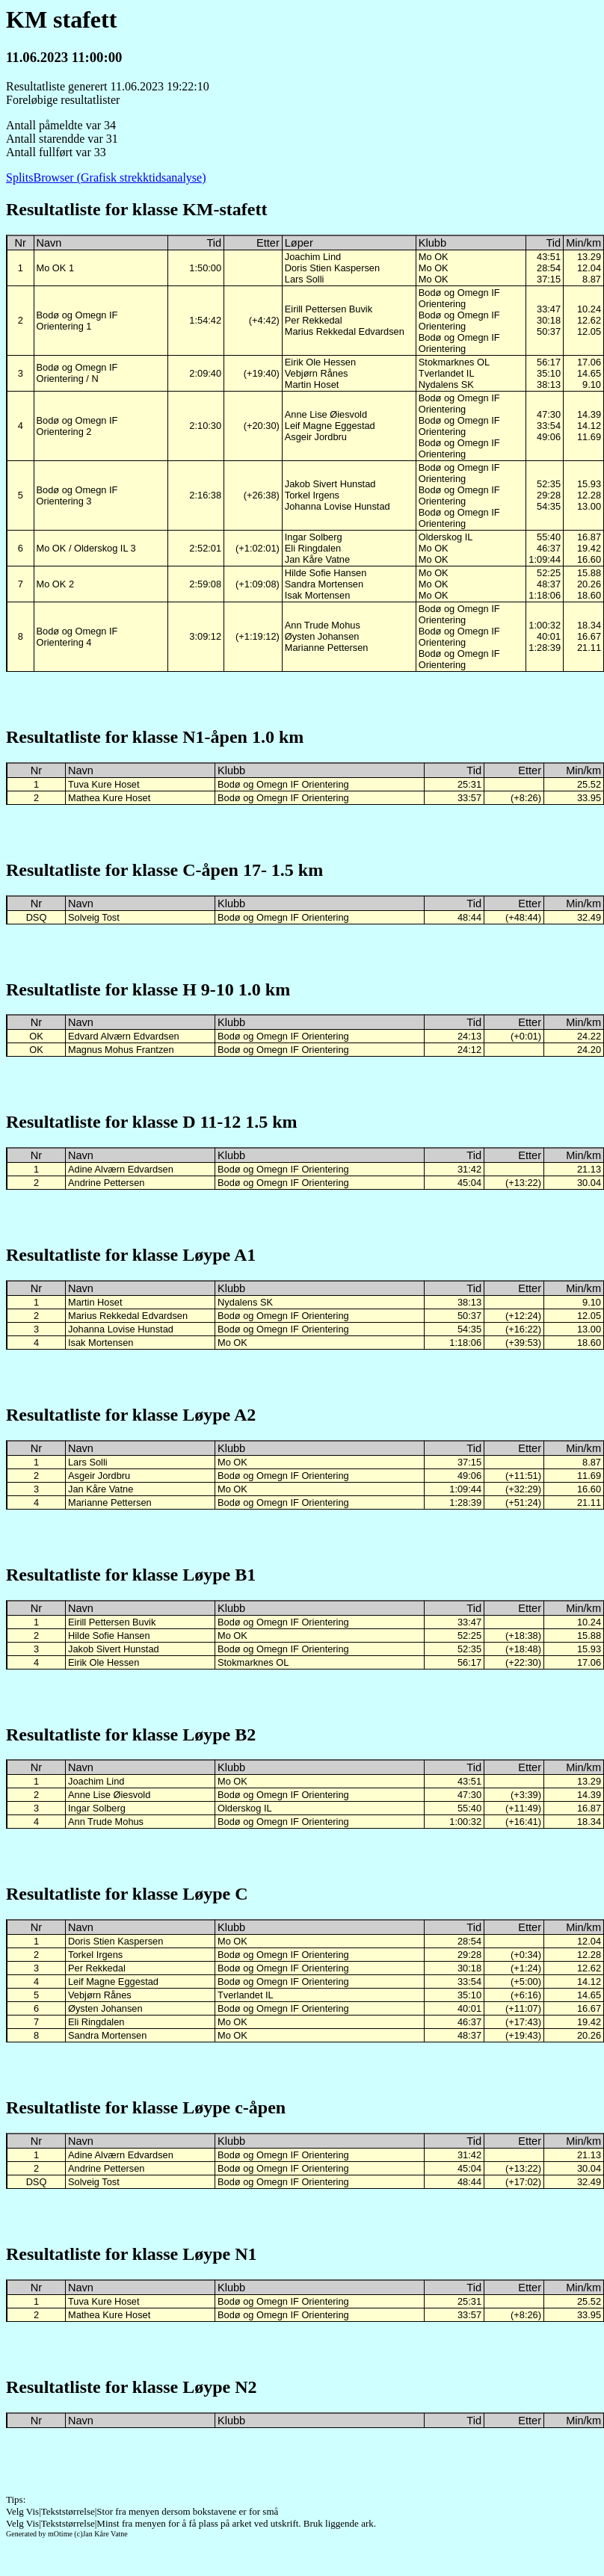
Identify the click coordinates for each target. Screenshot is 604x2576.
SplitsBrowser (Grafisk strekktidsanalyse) (106, 177)
